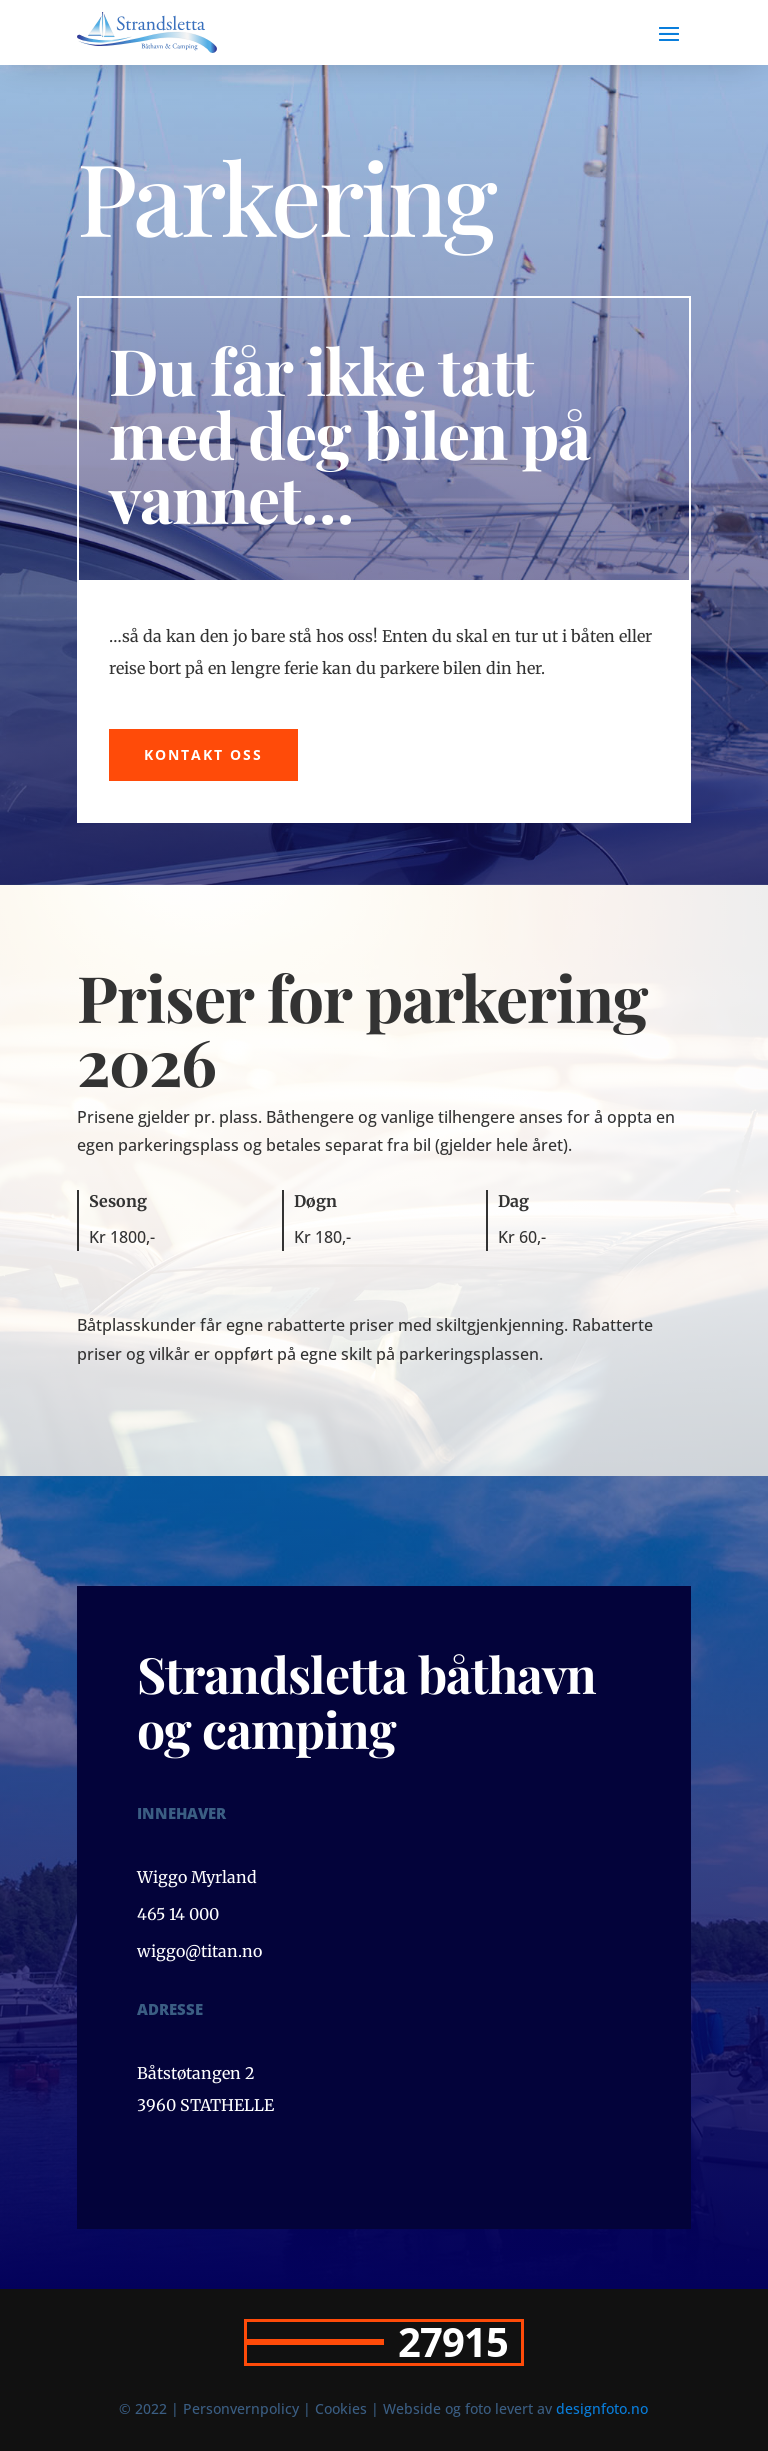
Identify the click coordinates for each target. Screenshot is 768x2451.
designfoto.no (602, 2408)
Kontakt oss (203, 754)
